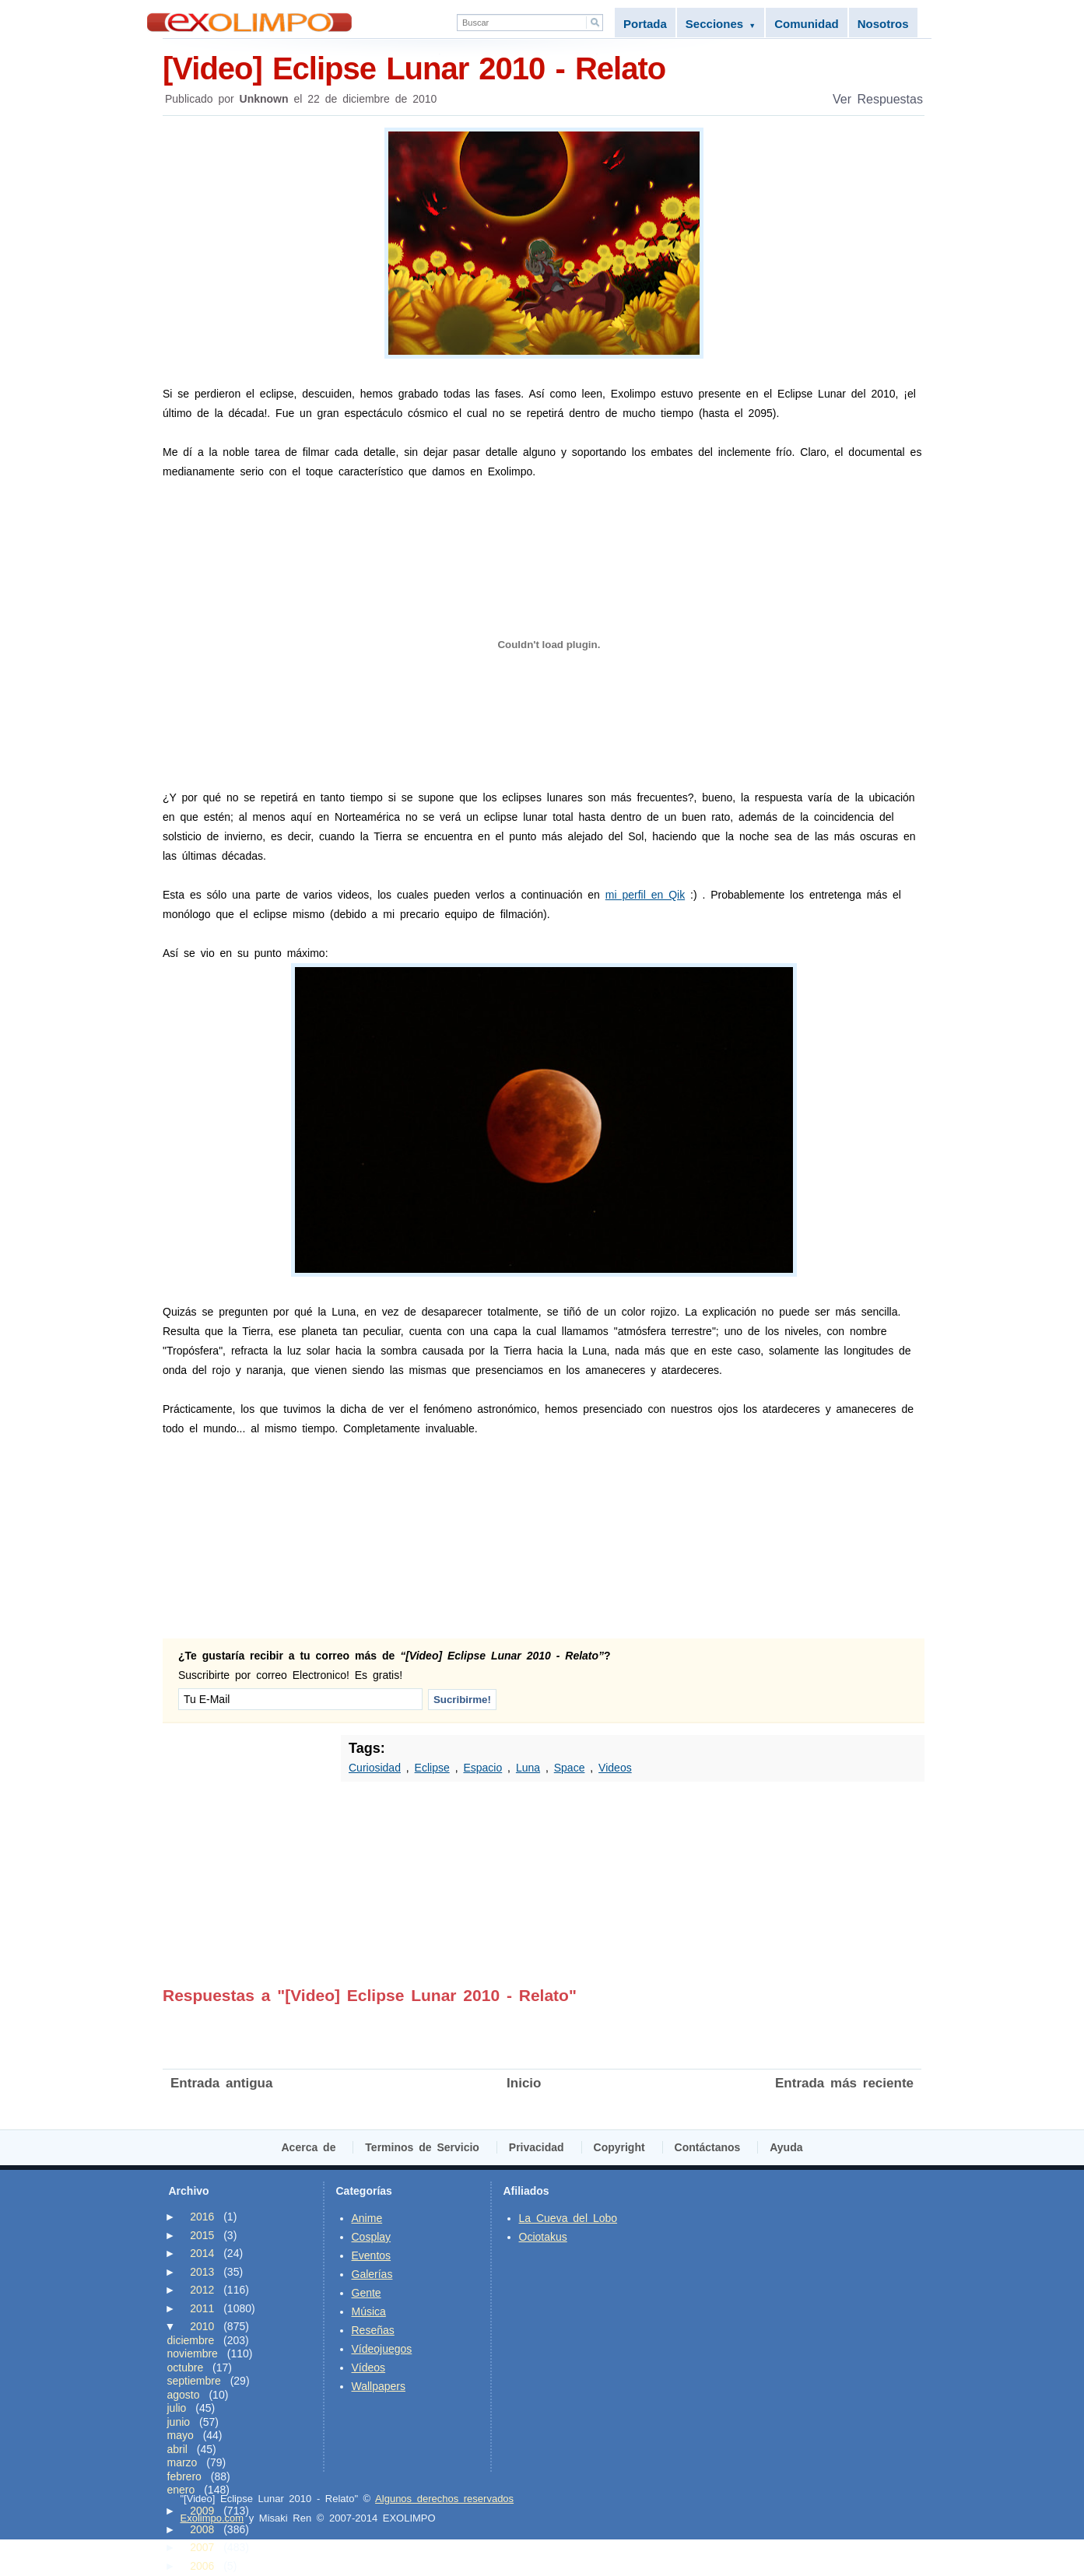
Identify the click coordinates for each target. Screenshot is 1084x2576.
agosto (183, 2394)
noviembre (192, 2353)
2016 (202, 2216)
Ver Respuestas (878, 99)
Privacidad (536, 2147)
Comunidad (806, 23)
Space (569, 1767)
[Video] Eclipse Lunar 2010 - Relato (543, 67)
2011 (202, 2308)
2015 (202, 2235)
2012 (202, 2289)
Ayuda (786, 2147)
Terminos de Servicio (422, 2147)
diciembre (191, 2340)
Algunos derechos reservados (444, 2498)
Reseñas (373, 2330)
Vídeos (369, 2367)
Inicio (524, 2083)
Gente (366, 2293)
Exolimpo (249, 22)
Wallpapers (379, 2386)
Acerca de (309, 2147)
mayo (180, 2435)
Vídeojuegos (382, 2349)
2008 (202, 2529)
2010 (202, 2326)
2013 (202, 2272)
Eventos (371, 2255)
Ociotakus (543, 2237)
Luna (528, 1767)
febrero (184, 2476)
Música (369, 2311)
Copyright (619, 2147)
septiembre (194, 2380)
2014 (202, 2253)
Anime (367, 2218)
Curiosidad (375, 1767)
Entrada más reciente (844, 2083)
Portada (645, 23)
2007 (202, 2547)
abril (177, 2449)
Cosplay (371, 2237)
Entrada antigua (221, 2083)
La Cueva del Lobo (568, 2218)
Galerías (372, 2274)
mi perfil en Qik (645, 894)
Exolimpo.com (212, 2518)
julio (177, 2408)
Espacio (482, 1767)
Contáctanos (708, 2147)
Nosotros (883, 23)
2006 (202, 2566)
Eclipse (432, 1767)
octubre (185, 2367)
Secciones (721, 23)
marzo (182, 2462)
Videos (615, 1767)
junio (179, 2422)
